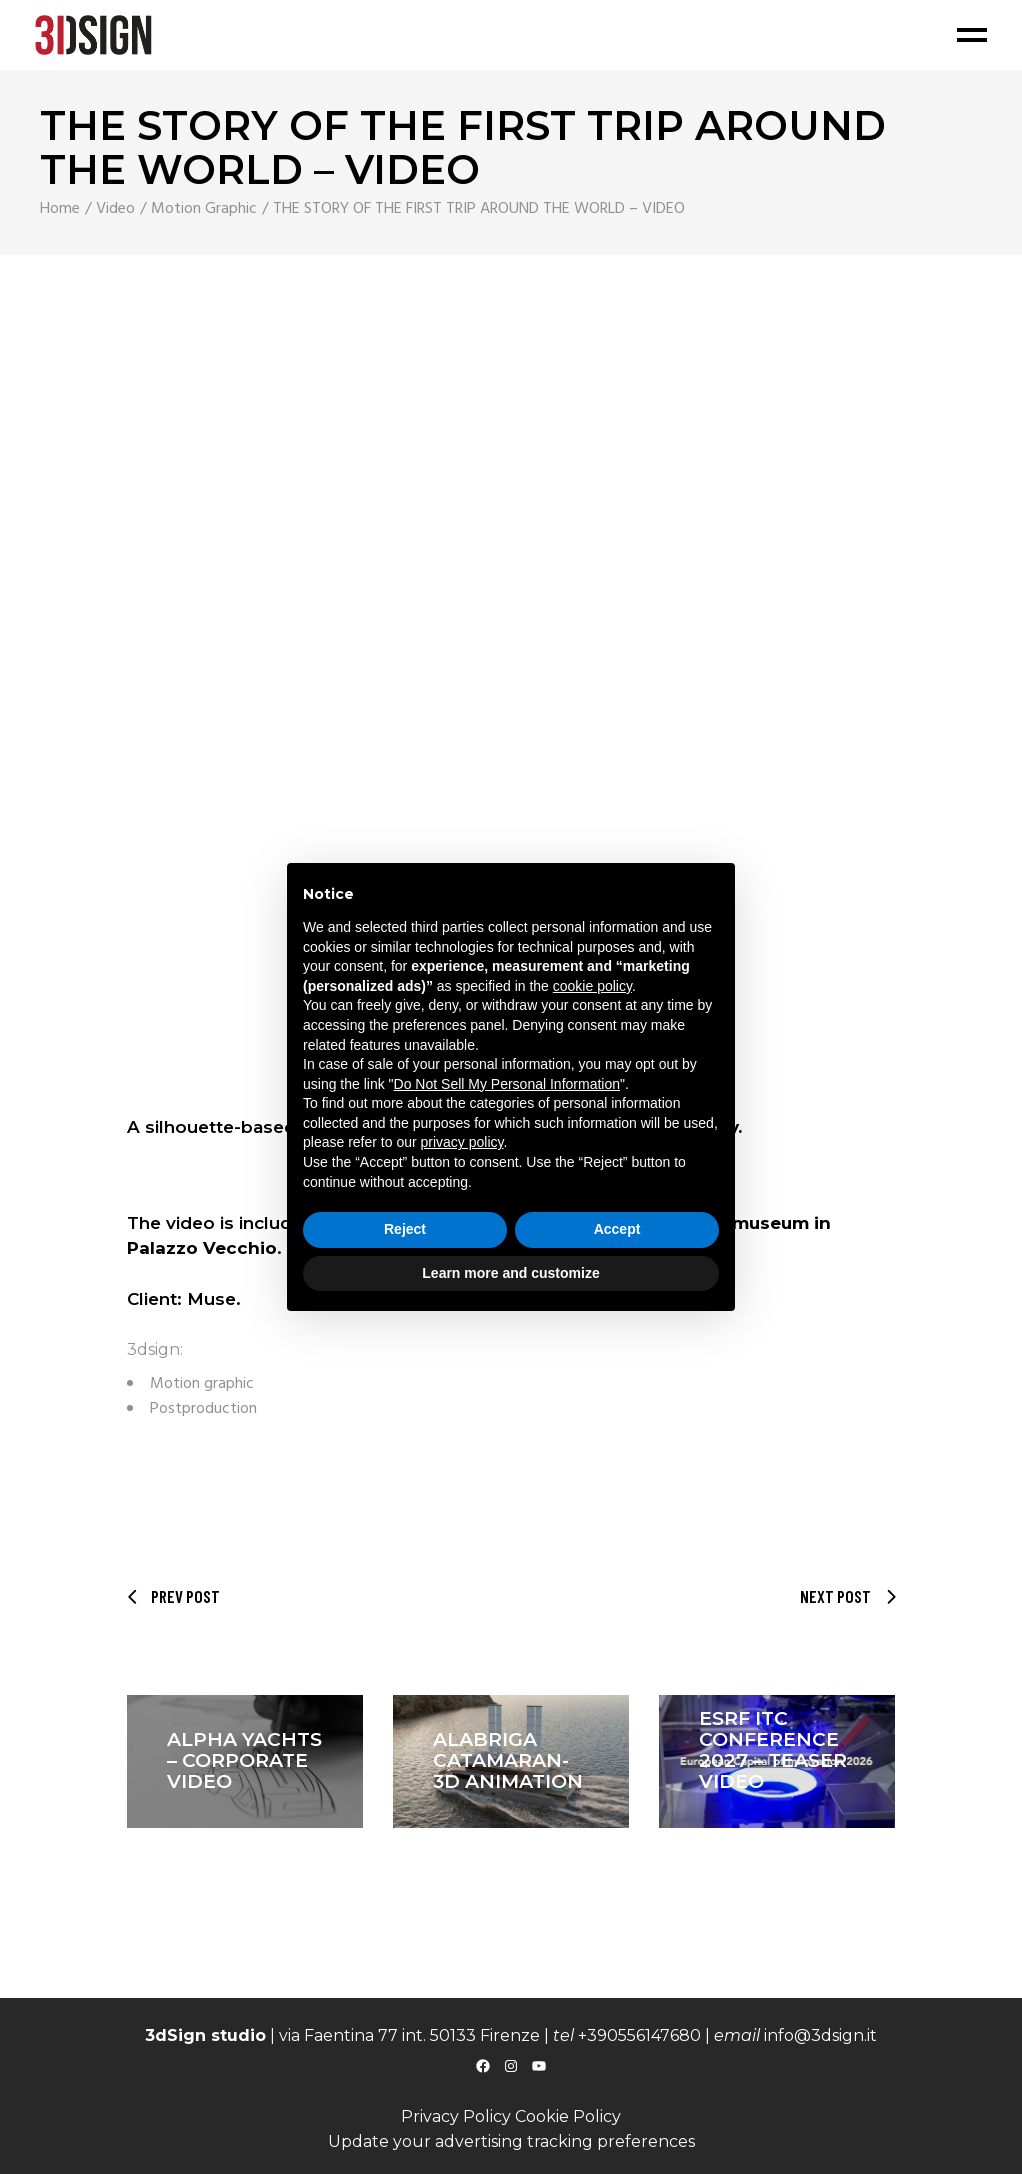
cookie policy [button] (592, 986)
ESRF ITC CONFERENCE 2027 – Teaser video (773, 1750)
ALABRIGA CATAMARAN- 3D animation (508, 1760)
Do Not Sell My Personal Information (507, 1084)
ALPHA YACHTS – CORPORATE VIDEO (244, 1760)
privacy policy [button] (462, 1142)
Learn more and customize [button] (510, 1273)
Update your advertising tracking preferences (511, 2141)
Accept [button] (617, 1229)
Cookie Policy (568, 2116)
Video (115, 209)
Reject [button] (405, 1229)
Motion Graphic (204, 209)
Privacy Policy (456, 2116)
